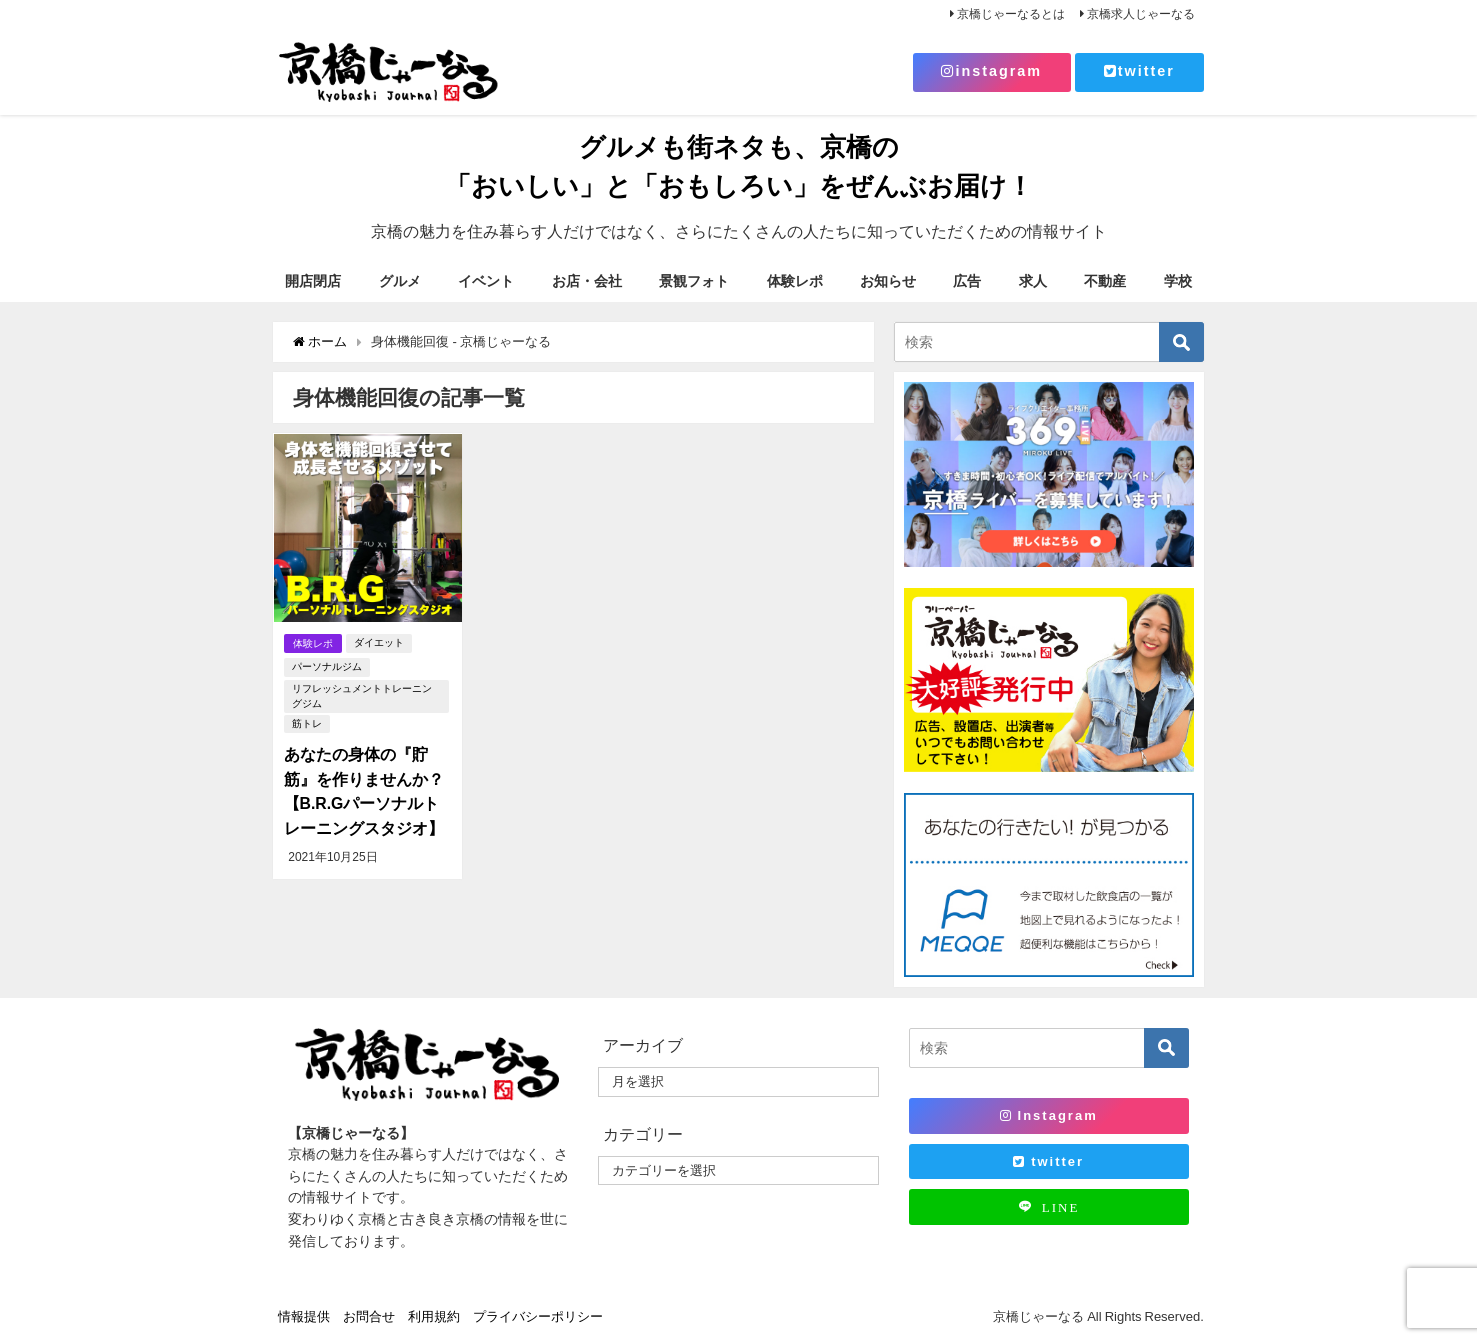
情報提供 (304, 1316)
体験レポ (795, 281)
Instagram (1049, 1115)
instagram (991, 71)
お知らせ (888, 281)
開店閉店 (313, 281)
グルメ (400, 281)
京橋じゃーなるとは (1011, 14)
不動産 (1105, 281)
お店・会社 (587, 281)
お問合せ (369, 1316)
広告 (967, 281)
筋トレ (306, 723)
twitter (1139, 71)
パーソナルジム (326, 666)
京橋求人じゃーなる (1141, 14)
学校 (1178, 281)
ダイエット (380, 642)
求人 (1033, 281)
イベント (486, 281)
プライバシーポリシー (538, 1316)
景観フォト (694, 281)
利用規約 (434, 1316)
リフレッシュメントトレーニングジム (366, 695)
